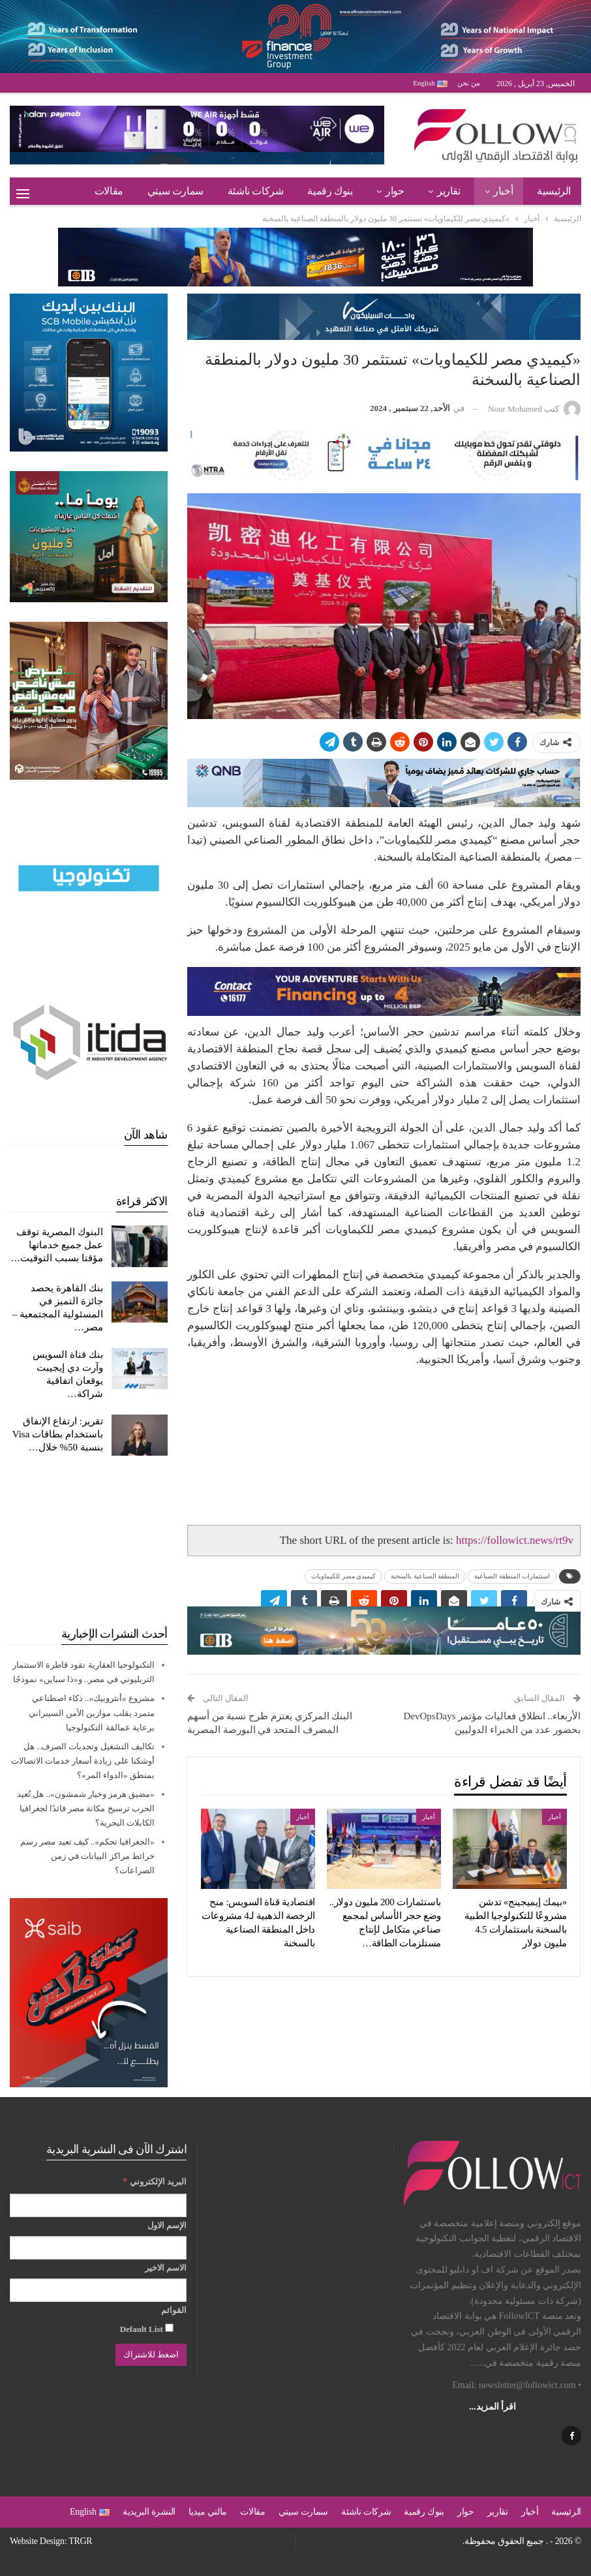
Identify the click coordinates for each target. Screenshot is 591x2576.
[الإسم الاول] (98, 2248)
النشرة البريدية (149, 2512)
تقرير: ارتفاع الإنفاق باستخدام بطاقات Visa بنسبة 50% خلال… (57, 1434)
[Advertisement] (89, 1540)
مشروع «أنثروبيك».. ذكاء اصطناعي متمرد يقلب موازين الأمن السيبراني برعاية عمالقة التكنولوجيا (92, 1712)
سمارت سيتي (175, 190)
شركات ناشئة (256, 190)
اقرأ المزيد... (492, 2407)
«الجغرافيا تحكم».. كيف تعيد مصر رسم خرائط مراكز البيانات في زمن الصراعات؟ (87, 1856)
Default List (147, 2328)
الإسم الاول (167, 2225)
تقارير (449, 190)
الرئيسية (554, 190)
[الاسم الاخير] (98, 2290)
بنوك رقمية (329, 190)
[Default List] (169, 2327)
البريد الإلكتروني (155, 2180)
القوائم (174, 2310)
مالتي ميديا (208, 2512)
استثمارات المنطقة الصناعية (512, 1576)
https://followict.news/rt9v (514, 1540)
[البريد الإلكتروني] (98, 2205)
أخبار (503, 190)
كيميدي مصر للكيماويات (343, 1576)
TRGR (80, 2541)
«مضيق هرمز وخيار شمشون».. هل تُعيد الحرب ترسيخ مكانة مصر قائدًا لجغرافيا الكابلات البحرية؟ (86, 1808)
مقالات (109, 190)
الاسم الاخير (166, 2268)
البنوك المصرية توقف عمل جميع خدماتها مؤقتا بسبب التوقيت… (56, 1245)
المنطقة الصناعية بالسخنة (425, 1576)
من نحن (468, 83)
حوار (395, 190)
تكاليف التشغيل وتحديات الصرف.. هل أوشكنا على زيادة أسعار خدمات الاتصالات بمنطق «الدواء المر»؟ (83, 1760)
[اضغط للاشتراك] (151, 2355)
